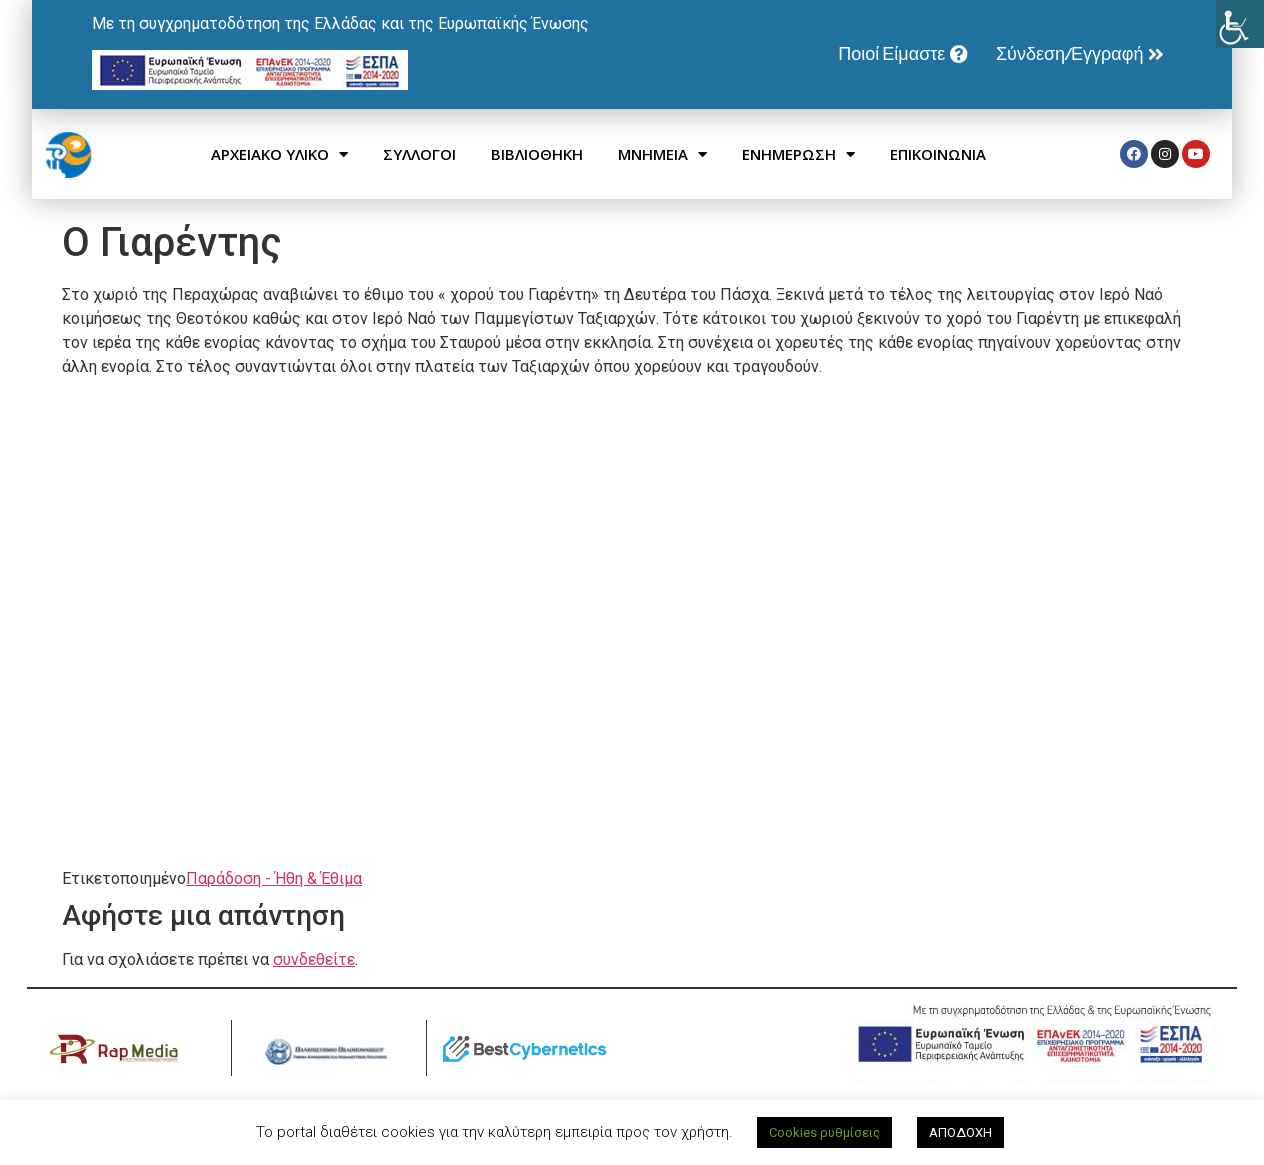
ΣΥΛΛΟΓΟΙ (419, 154)
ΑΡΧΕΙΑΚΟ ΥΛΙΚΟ (279, 154)
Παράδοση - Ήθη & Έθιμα (274, 878)
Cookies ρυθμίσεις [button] (824, 1132)
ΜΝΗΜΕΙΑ (662, 154)
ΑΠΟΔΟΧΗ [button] (960, 1132)
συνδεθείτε (314, 959)
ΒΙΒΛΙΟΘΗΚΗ (537, 154)
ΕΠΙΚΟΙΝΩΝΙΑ (938, 154)
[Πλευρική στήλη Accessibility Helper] (1240, 24)
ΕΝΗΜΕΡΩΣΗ (798, 154)
